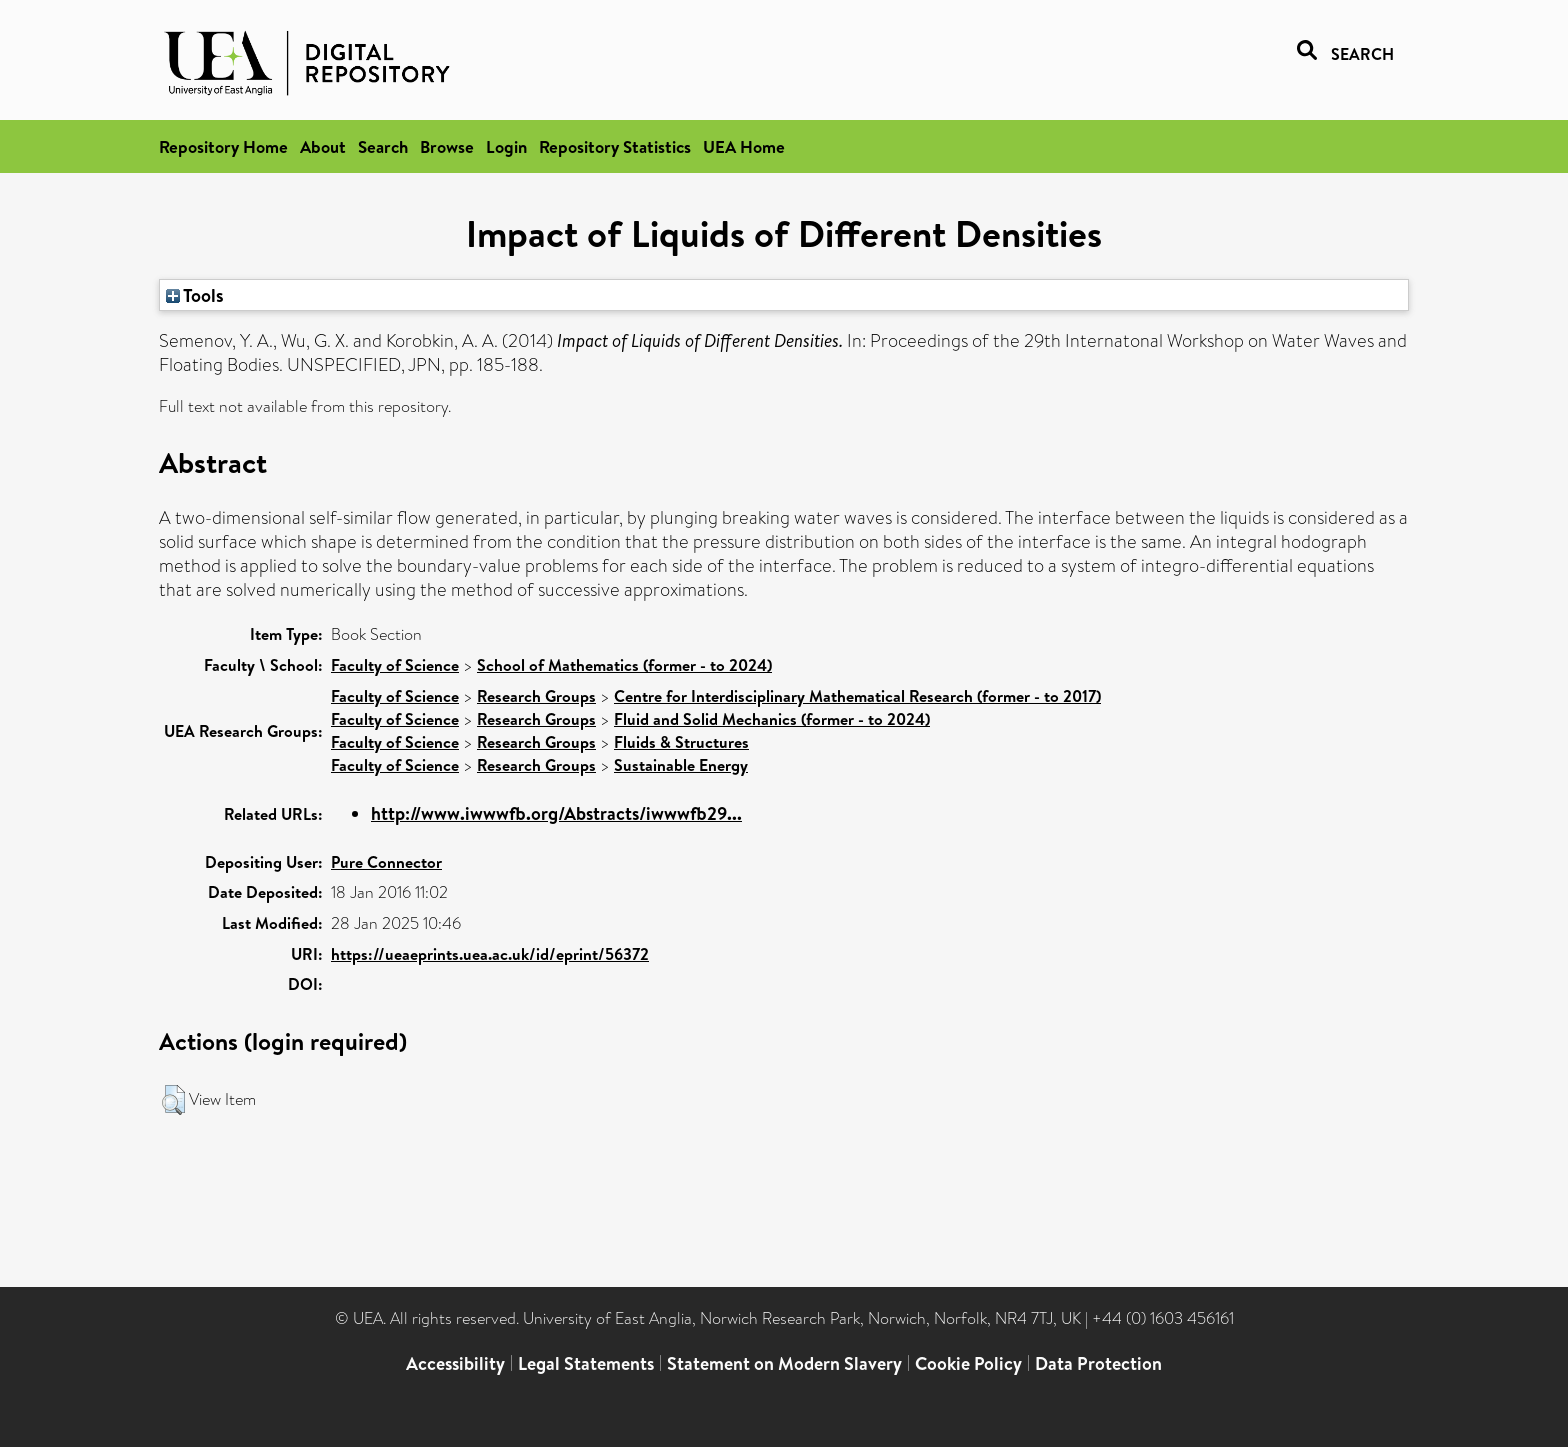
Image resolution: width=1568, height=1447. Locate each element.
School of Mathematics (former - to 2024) (624, 665)
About (323, 146)
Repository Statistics (615, 146)
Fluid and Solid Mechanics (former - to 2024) (772, 719)
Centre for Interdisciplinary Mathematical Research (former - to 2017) (857, 696)
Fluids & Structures (681, 742)
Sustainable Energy (681, 765)
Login (506, 146)
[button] (173, 1100)
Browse (447, 146)
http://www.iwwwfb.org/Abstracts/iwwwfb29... (556, 813)
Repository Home (223, 146)
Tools (195, 295)
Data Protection (1098, 1363)
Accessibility (455, 1363)
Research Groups (536, 696)
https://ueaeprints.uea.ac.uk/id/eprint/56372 (490, 954)
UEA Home (744, 146)
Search (383, 146)
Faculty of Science (395, 665)
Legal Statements (586, 1363)
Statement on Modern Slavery (784, 1363)
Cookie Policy (968, 1363)
